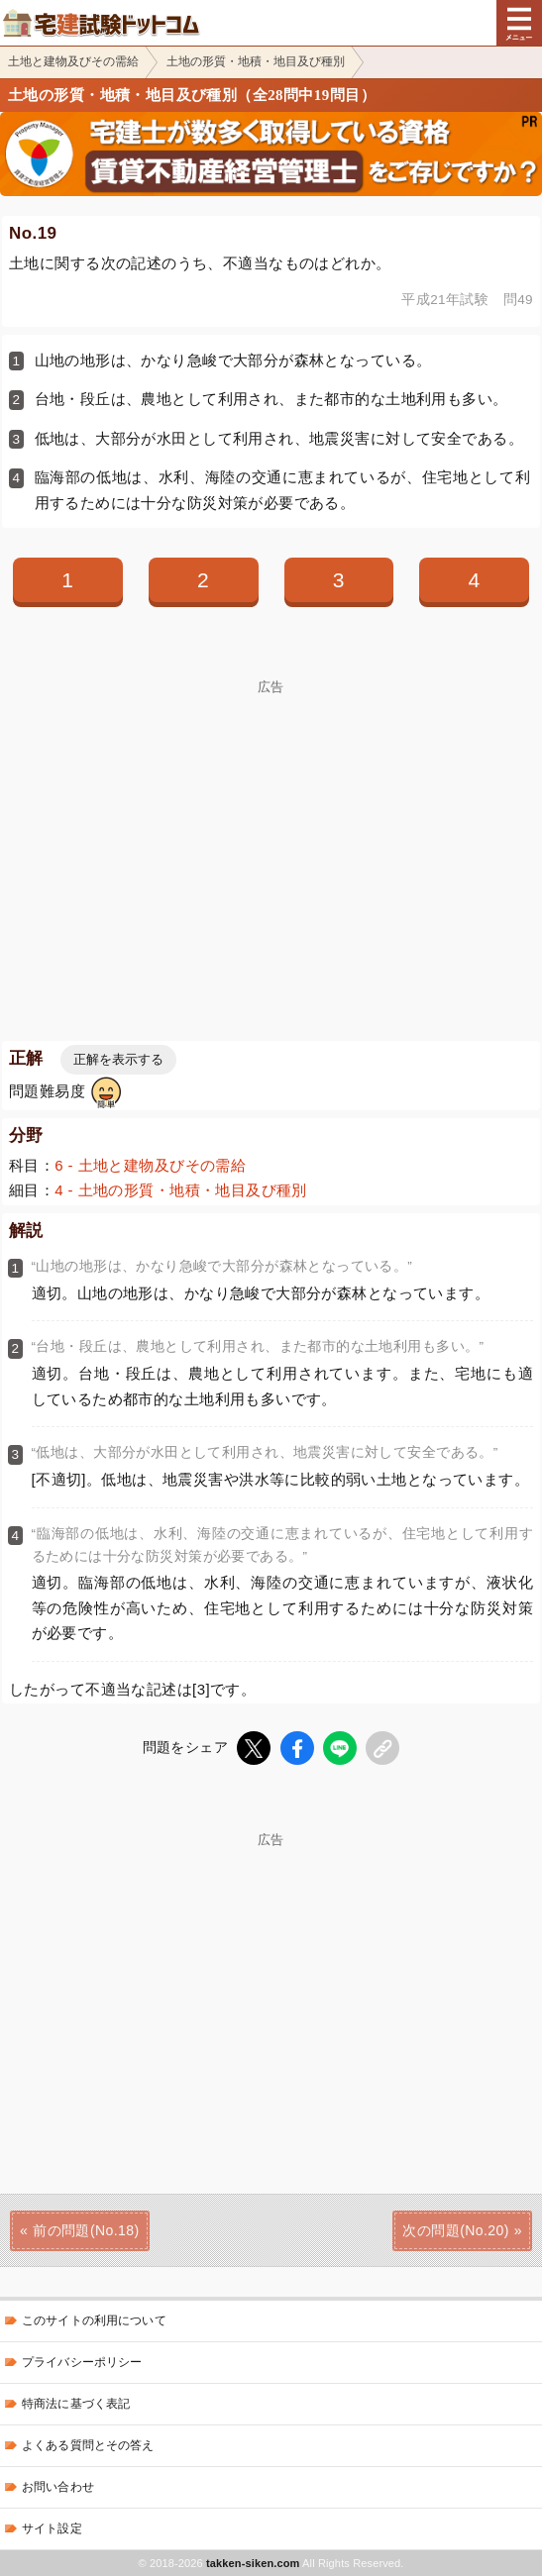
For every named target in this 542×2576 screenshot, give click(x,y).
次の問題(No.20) (455, 2230)
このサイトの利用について (94, 2320)
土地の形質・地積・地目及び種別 (255, 61)
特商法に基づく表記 (76, 2404)
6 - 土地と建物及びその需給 (150, 1165)
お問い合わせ (58, 2487)
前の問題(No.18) (86, 2230)
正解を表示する (118, 1059)
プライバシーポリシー (82, 2362)
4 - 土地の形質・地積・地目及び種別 (180, 1190)
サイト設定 (52, 2528)
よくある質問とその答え (88, 2445)
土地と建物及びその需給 (73, 61)
